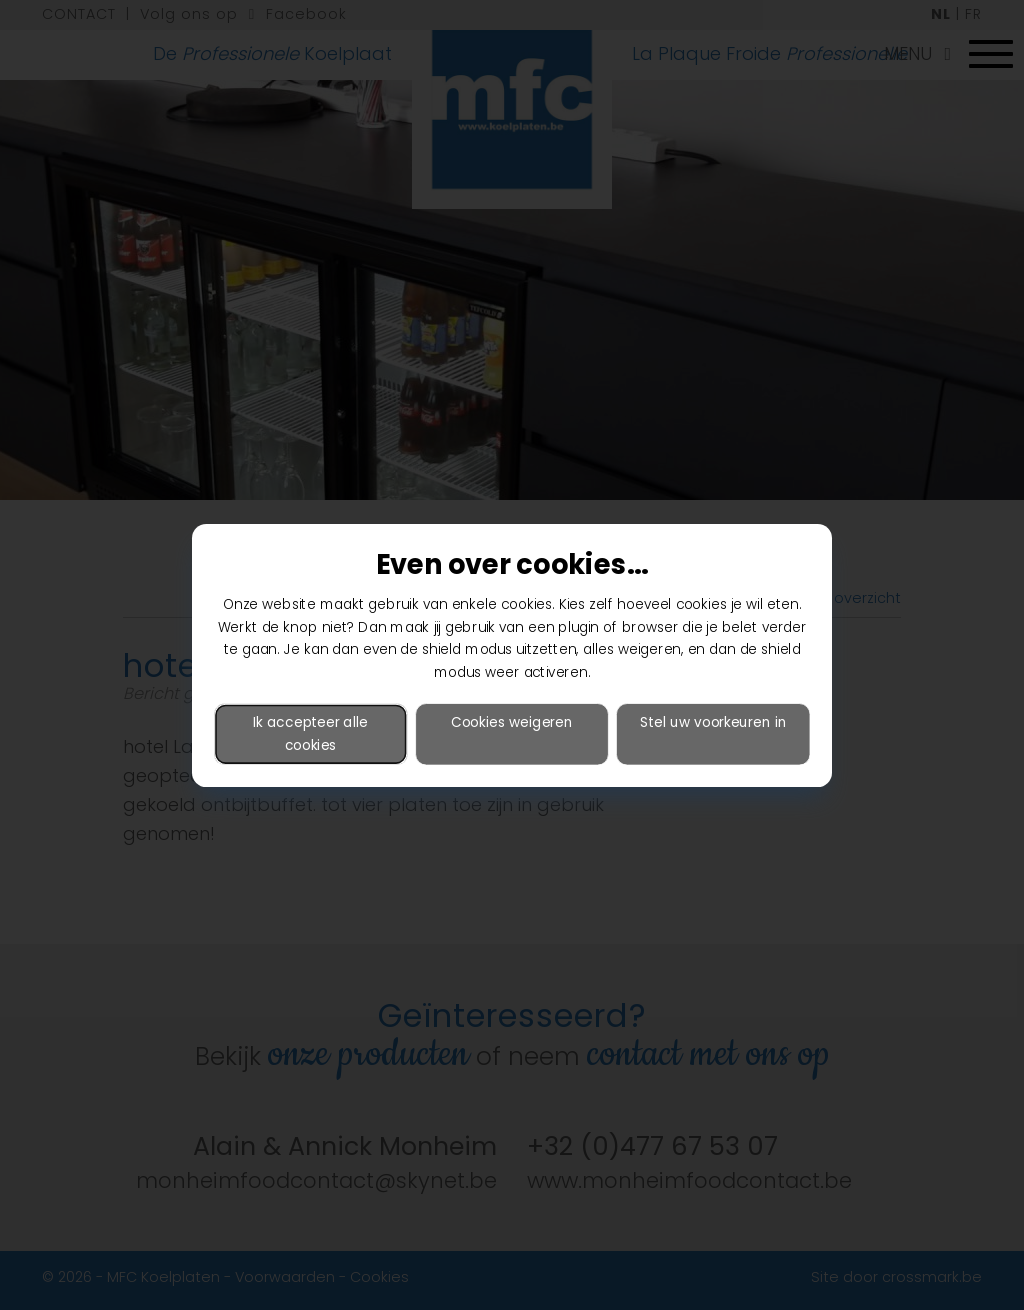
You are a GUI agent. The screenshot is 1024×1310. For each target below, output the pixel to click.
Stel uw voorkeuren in (713, 721)
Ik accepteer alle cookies (310, 733)
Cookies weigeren (512, 721)
